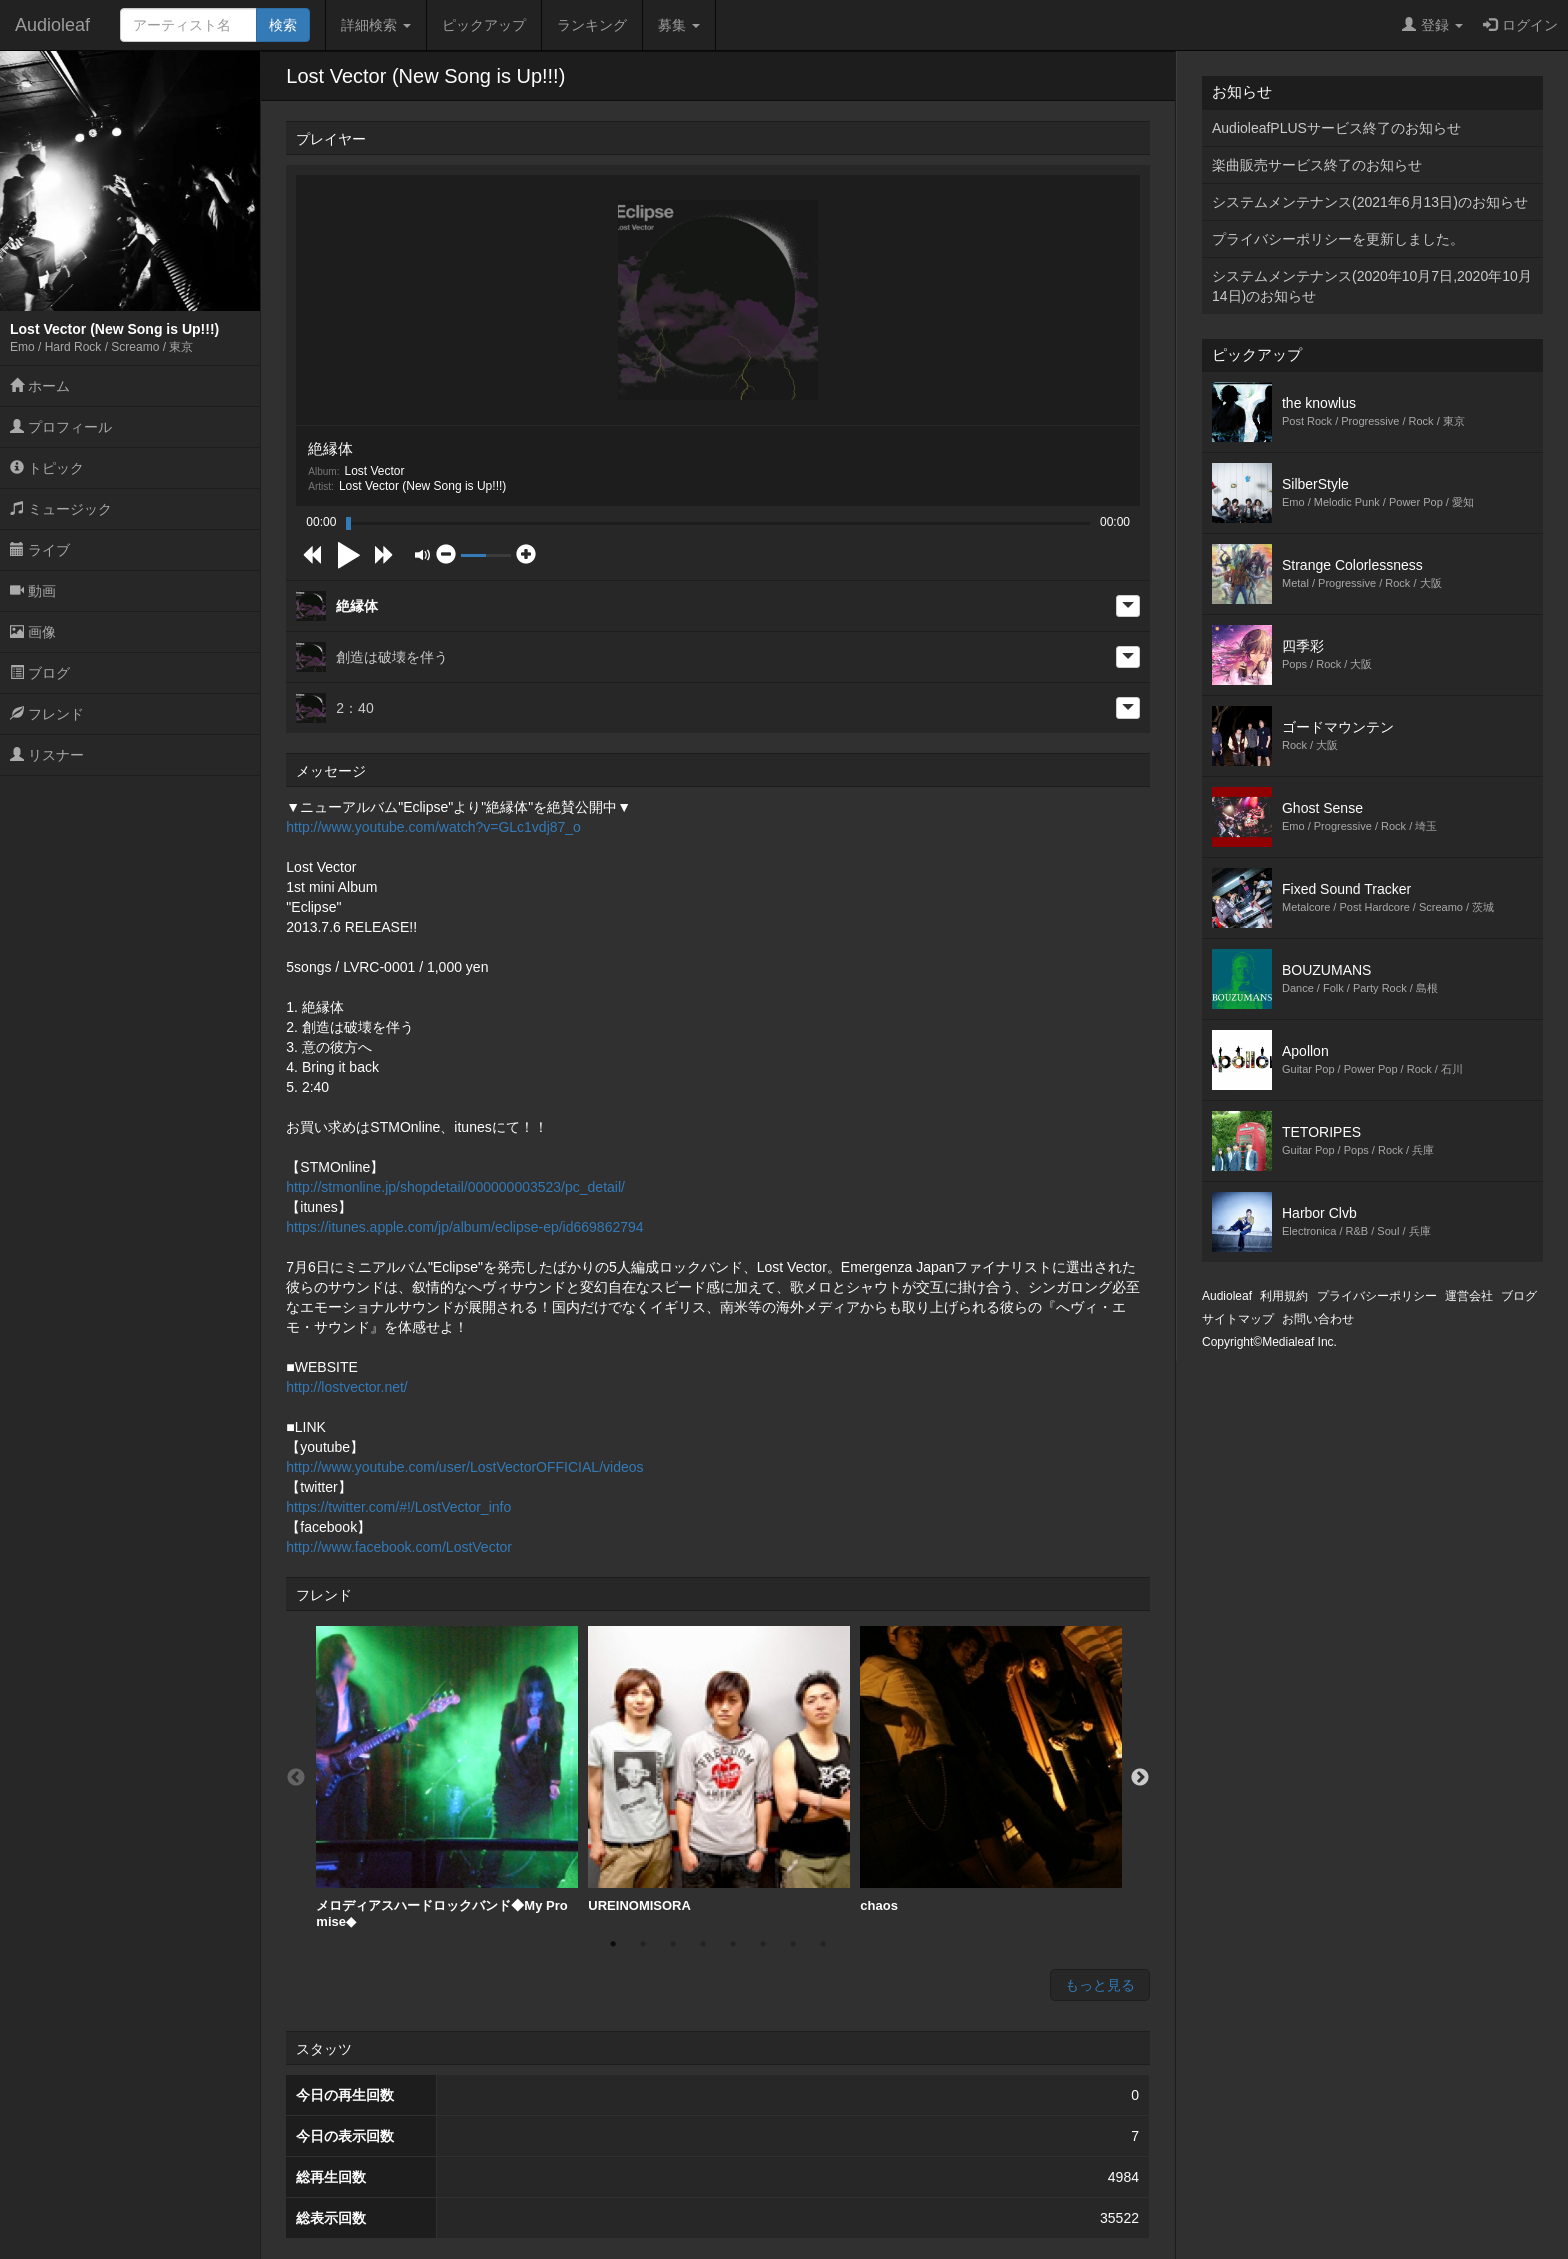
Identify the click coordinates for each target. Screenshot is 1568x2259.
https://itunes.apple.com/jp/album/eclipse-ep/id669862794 (464, 1227)
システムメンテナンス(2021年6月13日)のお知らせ (1370, 202)
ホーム (40, 386)
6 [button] (763, 1944)
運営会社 (1469, 1296)
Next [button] (1140, 1778)
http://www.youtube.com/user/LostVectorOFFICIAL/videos (464, 1467)
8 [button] (823, 1944)
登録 (1432, 25)
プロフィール (61, 427)
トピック (47, 468)
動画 (33, 591)
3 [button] (673, 1944)
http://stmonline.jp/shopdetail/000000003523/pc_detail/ (455, 1187)
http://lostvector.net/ (346, 1387)
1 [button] (613, 1944)
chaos (991, 1769)
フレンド (47, 714)
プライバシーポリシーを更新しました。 (1338, 239)
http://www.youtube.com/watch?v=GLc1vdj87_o (433, 827)
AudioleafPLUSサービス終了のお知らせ (1336, 128)
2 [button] (643, 1944)
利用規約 (1284, 1296)
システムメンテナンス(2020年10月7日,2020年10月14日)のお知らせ (1372, 286)
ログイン (1520, 25)
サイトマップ (1238, 1319)
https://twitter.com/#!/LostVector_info (398, 1507)
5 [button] (733, 1944)
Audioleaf (52, 25)
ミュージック (61, 509)
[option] (447, 1777)
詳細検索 (376, 25)
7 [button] (793, 1944)
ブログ (40, 673)
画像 (33, 632)
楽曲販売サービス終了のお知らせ (1317, 165)
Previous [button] (296, 1778)
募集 (679, 25)
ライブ (40, 550)
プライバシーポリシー (1377, 1296)
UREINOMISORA (719, 1769)
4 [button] (703, 1944)
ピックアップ (484, 25)
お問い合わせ (1318, 1319)
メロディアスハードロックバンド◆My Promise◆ (447, 1777)
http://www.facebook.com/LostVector (399, 1547)
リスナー (47, 755)
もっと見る (1100, 1985)
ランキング (592, 25)
